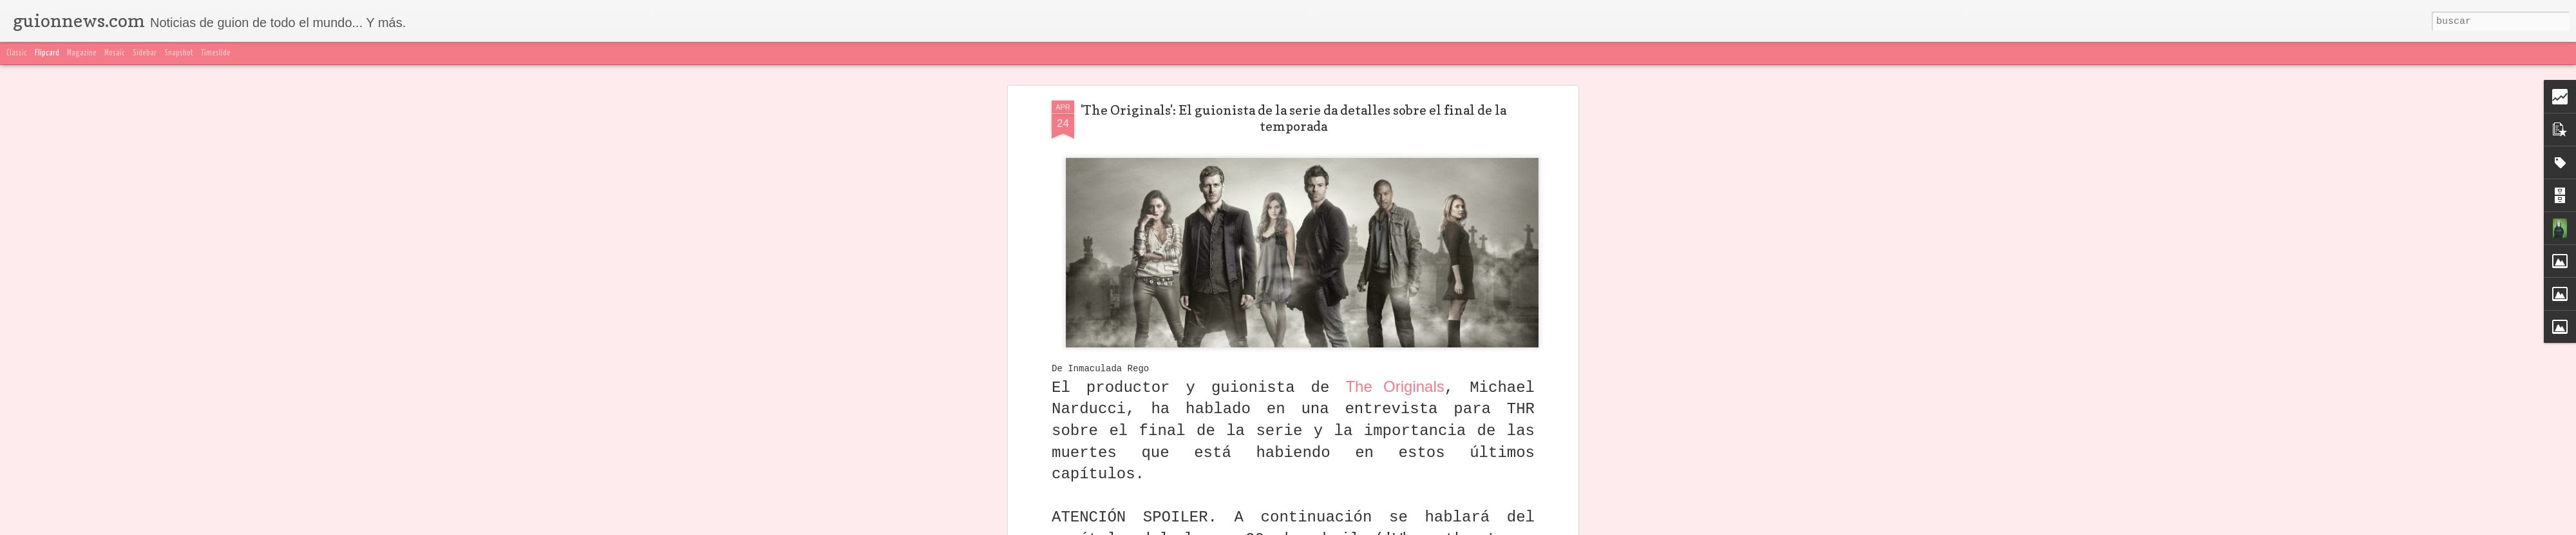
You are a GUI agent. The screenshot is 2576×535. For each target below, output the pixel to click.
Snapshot (178, 53)
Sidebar (144, 53)
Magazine (82, 53)
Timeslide (216, 53)
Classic (16, 53)
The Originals (1394, 373)
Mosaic (114, 53)
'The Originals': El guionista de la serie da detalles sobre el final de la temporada (1293, 106)
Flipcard (47, 53)
